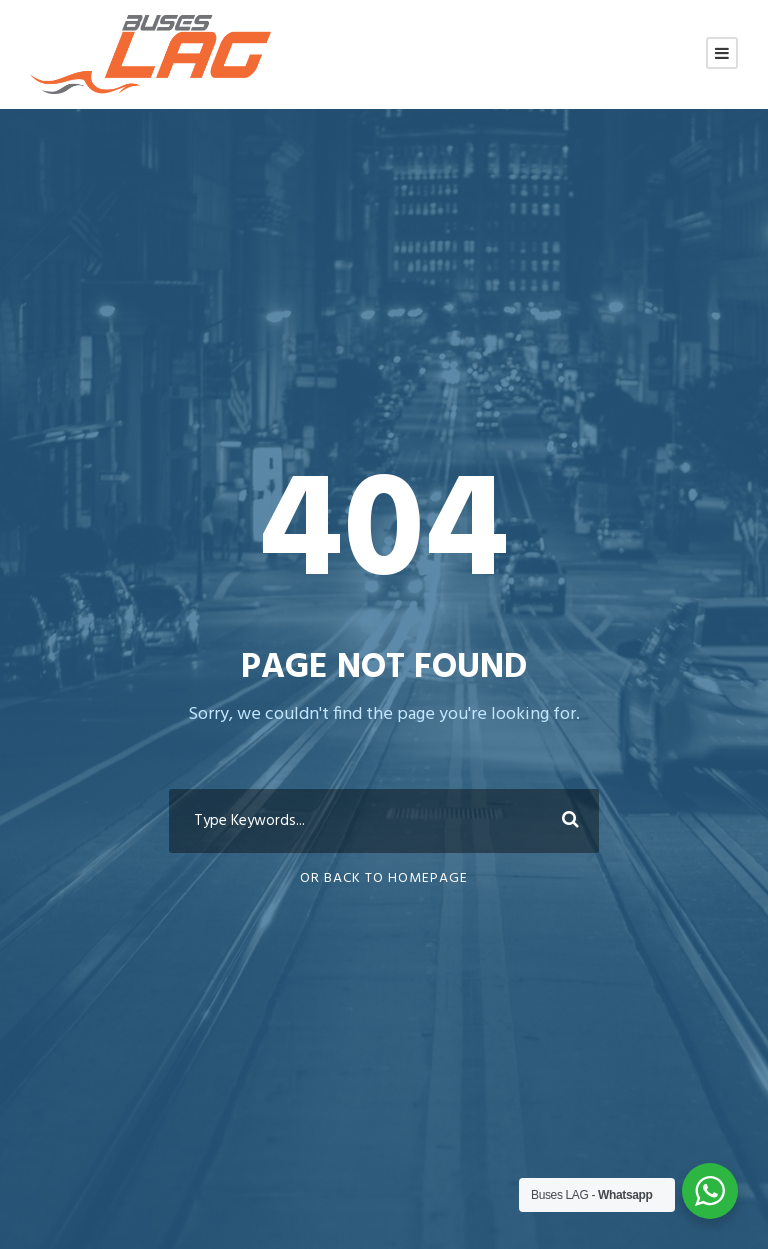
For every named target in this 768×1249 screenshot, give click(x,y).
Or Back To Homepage (384, 878)
